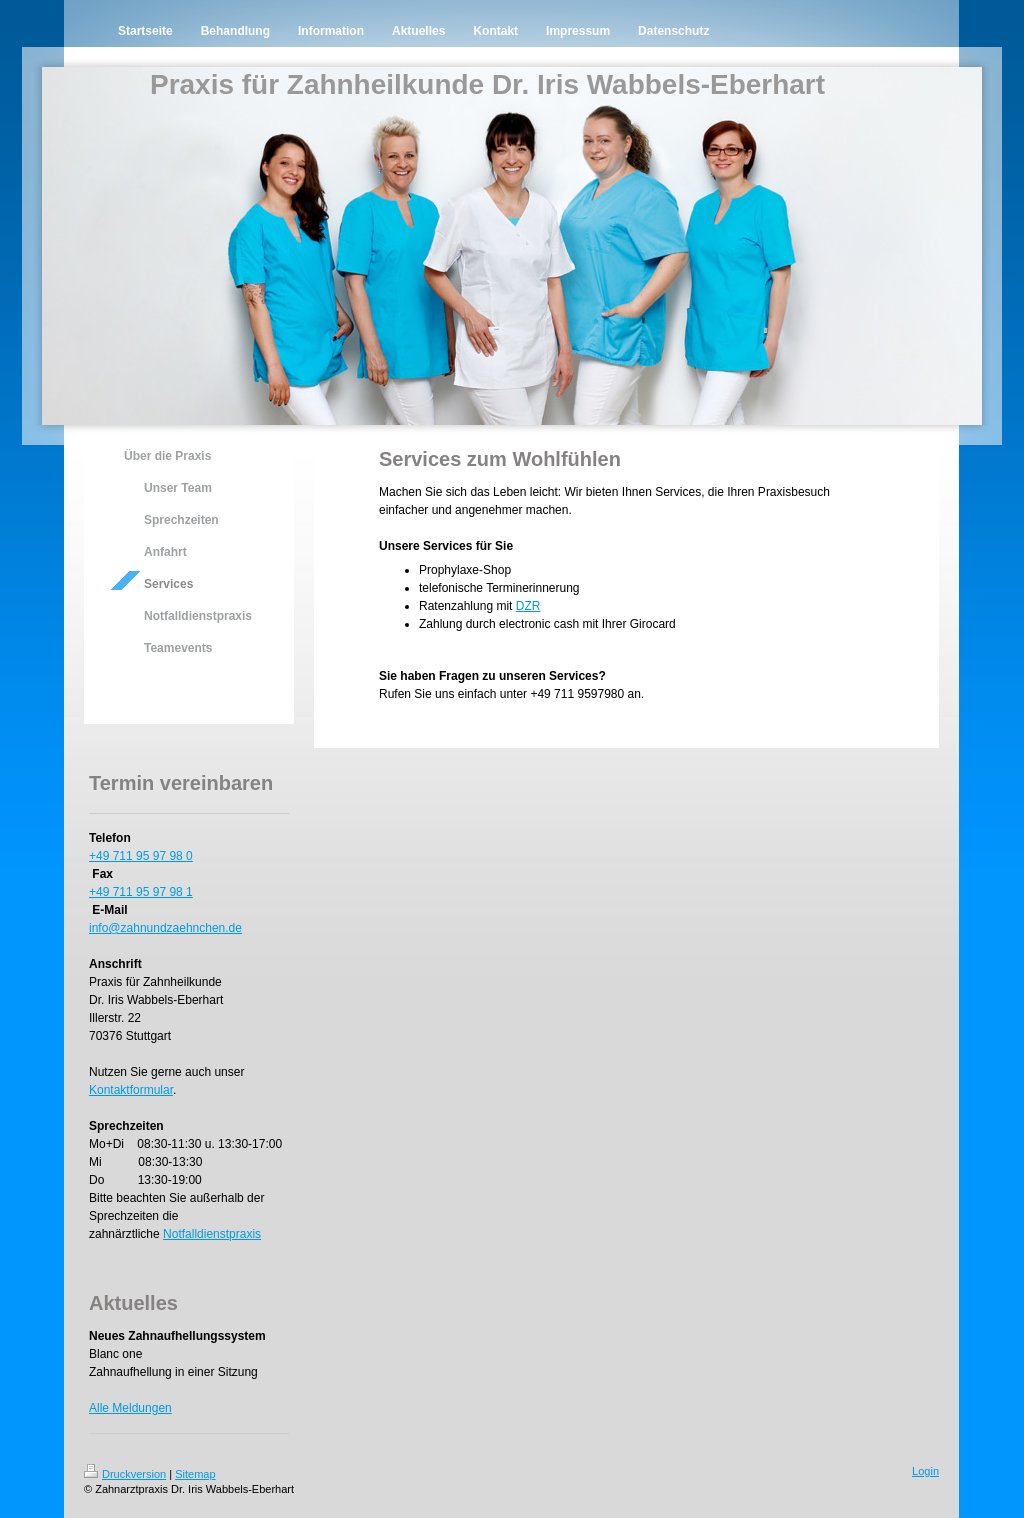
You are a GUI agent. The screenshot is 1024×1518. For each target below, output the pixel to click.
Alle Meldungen (130, 1408)
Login (925, 1471)
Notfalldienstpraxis (212, 1234)
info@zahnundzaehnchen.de (165, 928)
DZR (528, 606)
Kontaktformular (131, 1090)
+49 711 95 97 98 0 (141, 856)
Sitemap (195, 1474)
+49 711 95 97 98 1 (141, 892)
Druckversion (125, 1474)
